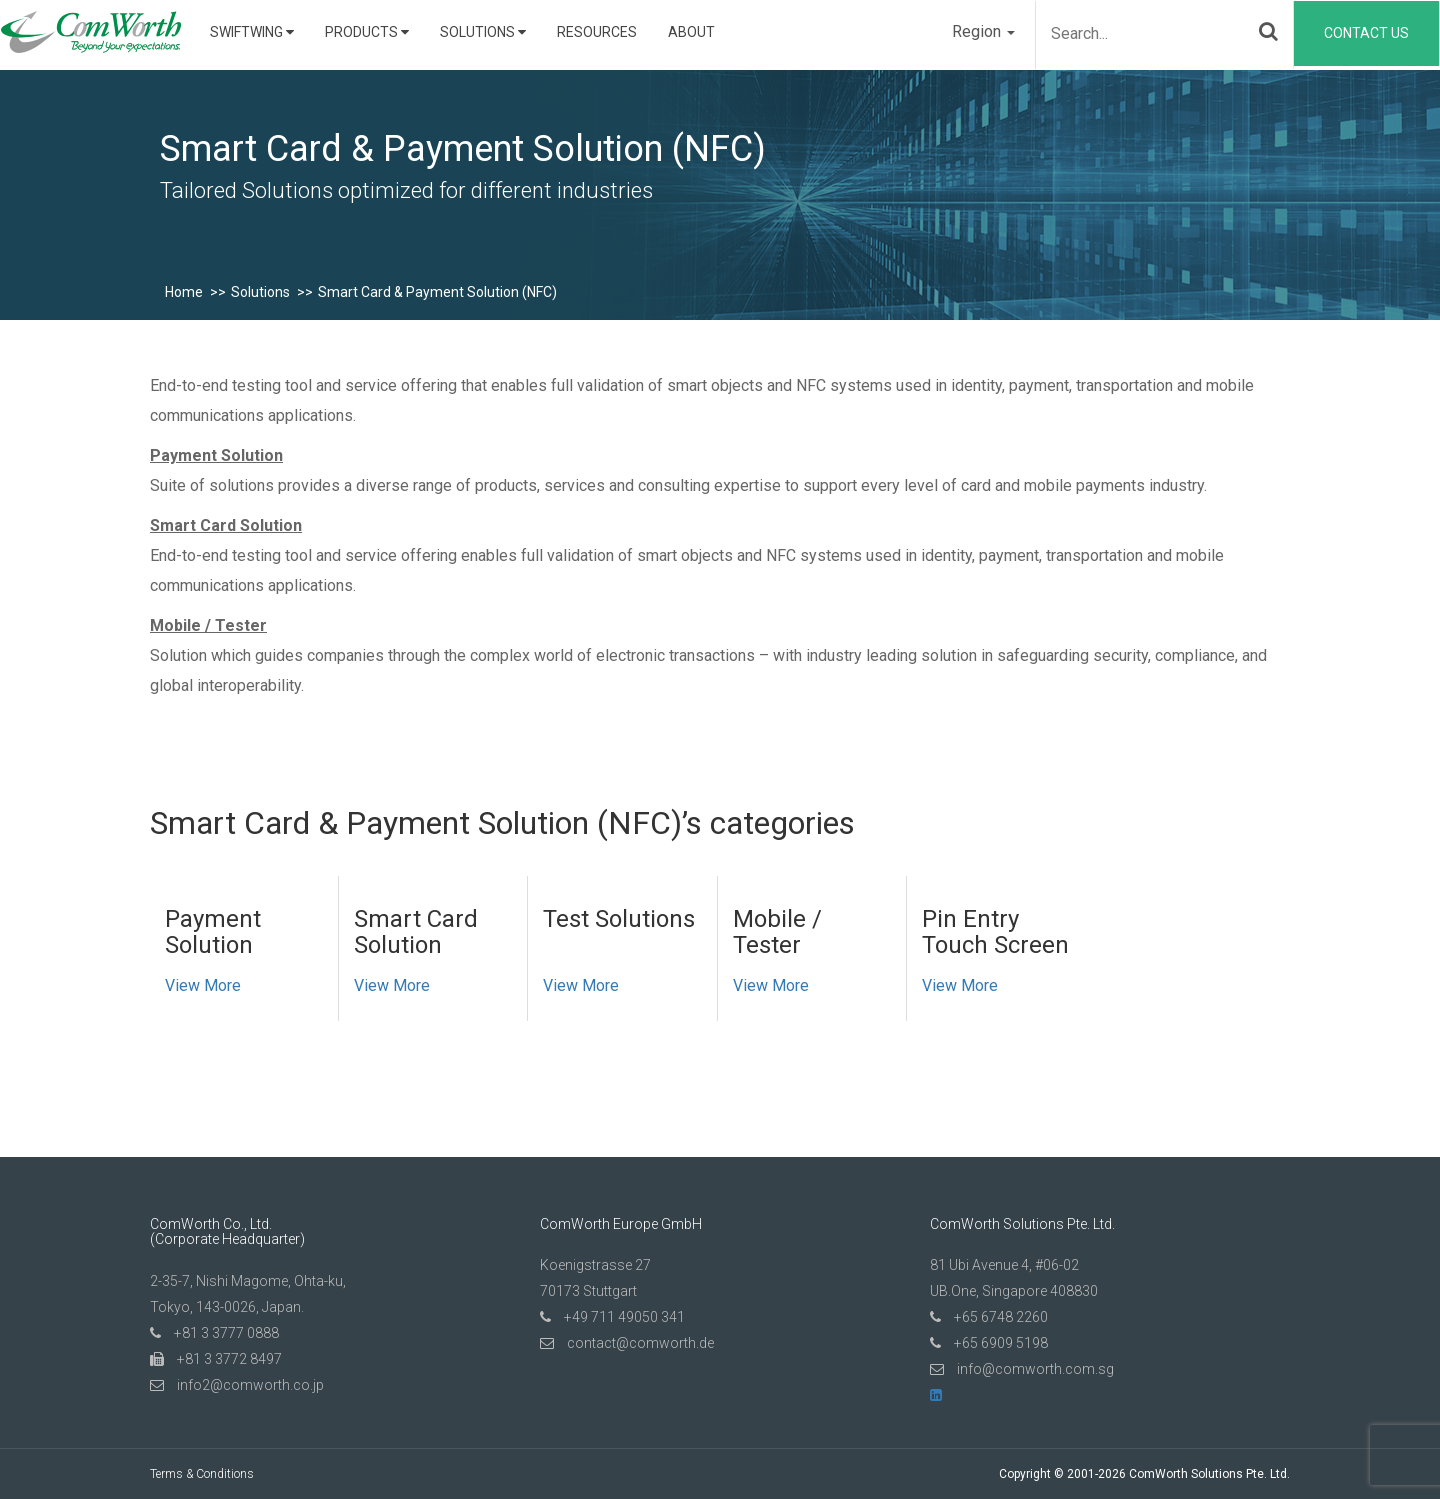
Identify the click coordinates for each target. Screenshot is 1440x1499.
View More (203, 985)
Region (983, 31)
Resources (597, 32)
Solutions (483, 32)
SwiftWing (252, 32)
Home (184, 292)
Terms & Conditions (202, 1474)
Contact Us (1366, 33)
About (691, 32)
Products (367, 32)
